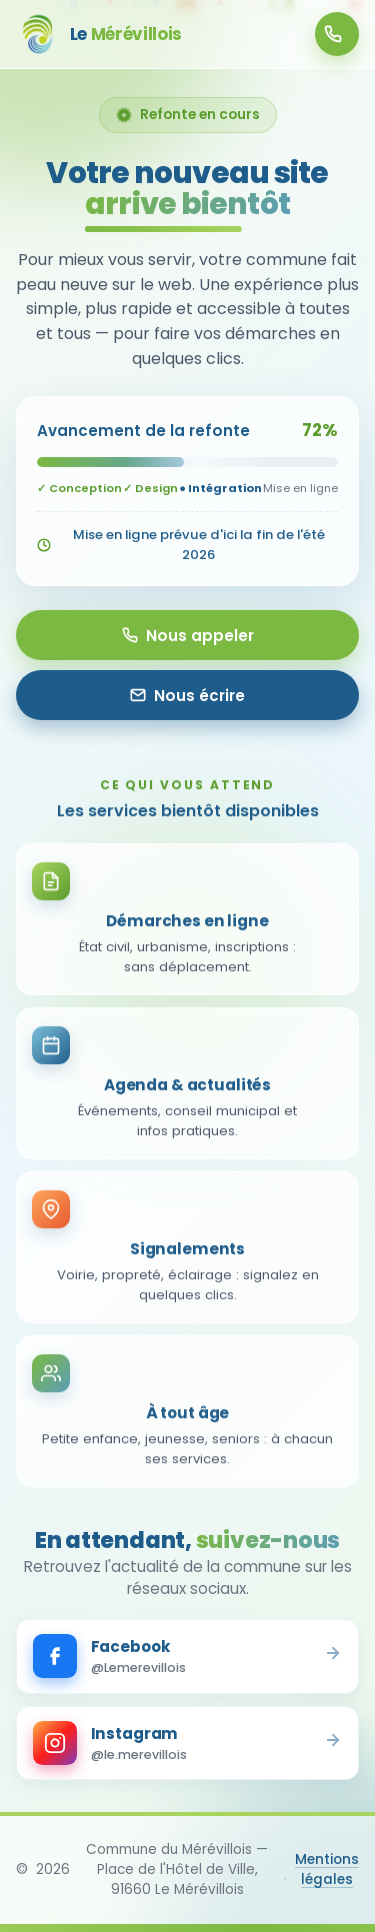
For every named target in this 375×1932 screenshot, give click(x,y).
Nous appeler (188, 635)
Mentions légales (327, 1869)
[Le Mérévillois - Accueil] (99, 34)
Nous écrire (187, 695)
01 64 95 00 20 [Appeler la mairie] (333, 34)
